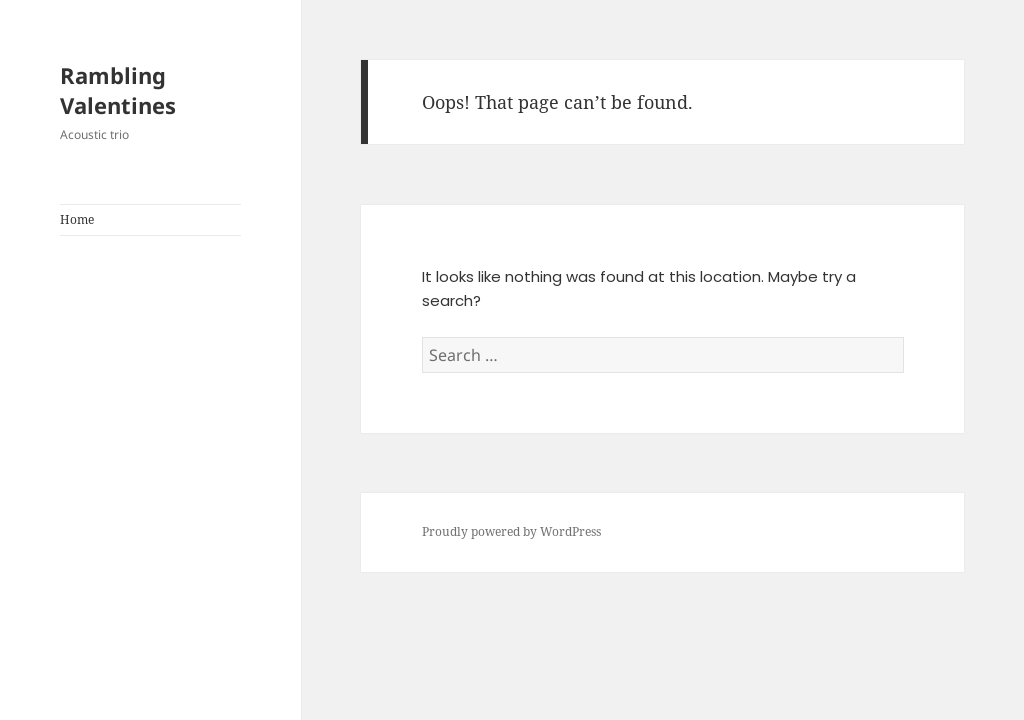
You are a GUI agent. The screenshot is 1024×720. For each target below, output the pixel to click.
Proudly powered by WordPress (511, 531)
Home (77, 219)
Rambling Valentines (118, 90)
